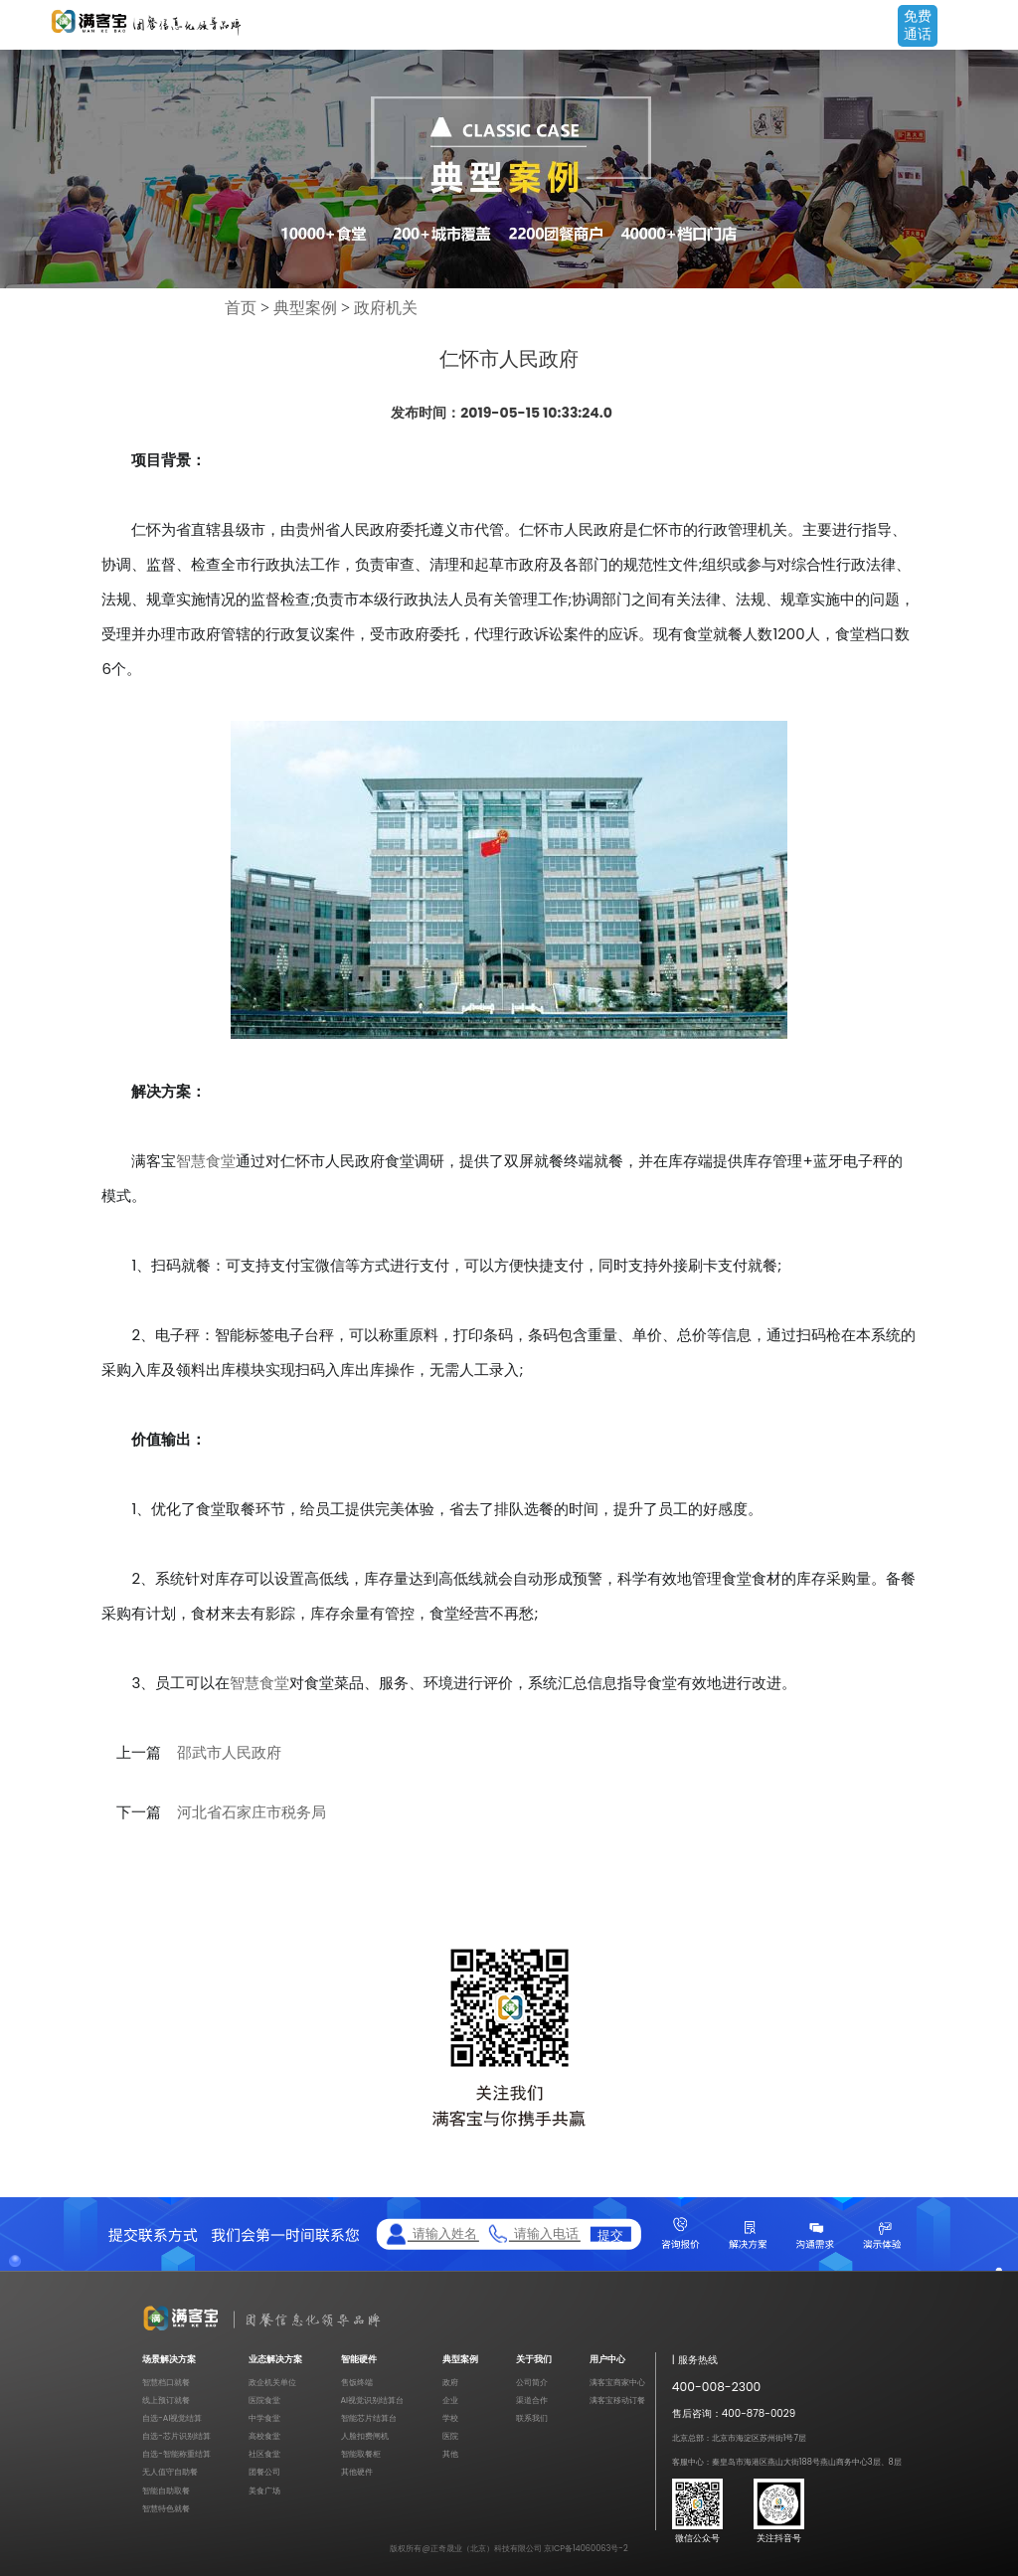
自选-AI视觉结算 (172, 2418)
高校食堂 (264, 2436)
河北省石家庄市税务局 (251, 1812)
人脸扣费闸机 (365, 2436)
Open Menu (993, 27)
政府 (450, 2382)
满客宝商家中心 (617, 2382)
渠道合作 (532, 2400)
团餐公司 (264, 2472)
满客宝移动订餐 (617, 2400)
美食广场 (264, 2490)
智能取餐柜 (361, 2454)
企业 (450, 2400)
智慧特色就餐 (166, 2508)
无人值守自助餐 (170, 2472)
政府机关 (386, 307)
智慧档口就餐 (166, 2382)
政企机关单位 (272, 2382)
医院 (450, 2436)
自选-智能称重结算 (176, 2454)
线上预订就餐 (166, 2400)
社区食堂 (264, 2454)
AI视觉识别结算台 (373, 2400)
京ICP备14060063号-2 (586, 2548)
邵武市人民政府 (229, 1753)
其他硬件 (357, 2472)
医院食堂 (264, 2400)
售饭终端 (357, 2382)
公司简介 (532, 2382)
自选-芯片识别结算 (176, 2436)
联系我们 (532, 2418)
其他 (450, 2454)
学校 (450, 2418)
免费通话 (918, 25)
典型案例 (305, 307)
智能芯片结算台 (369, 2418)
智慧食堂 (206, 1160)
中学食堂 (264, 2418)
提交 (610, 2234)
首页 (240, 307)
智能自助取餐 (166, 2490)
